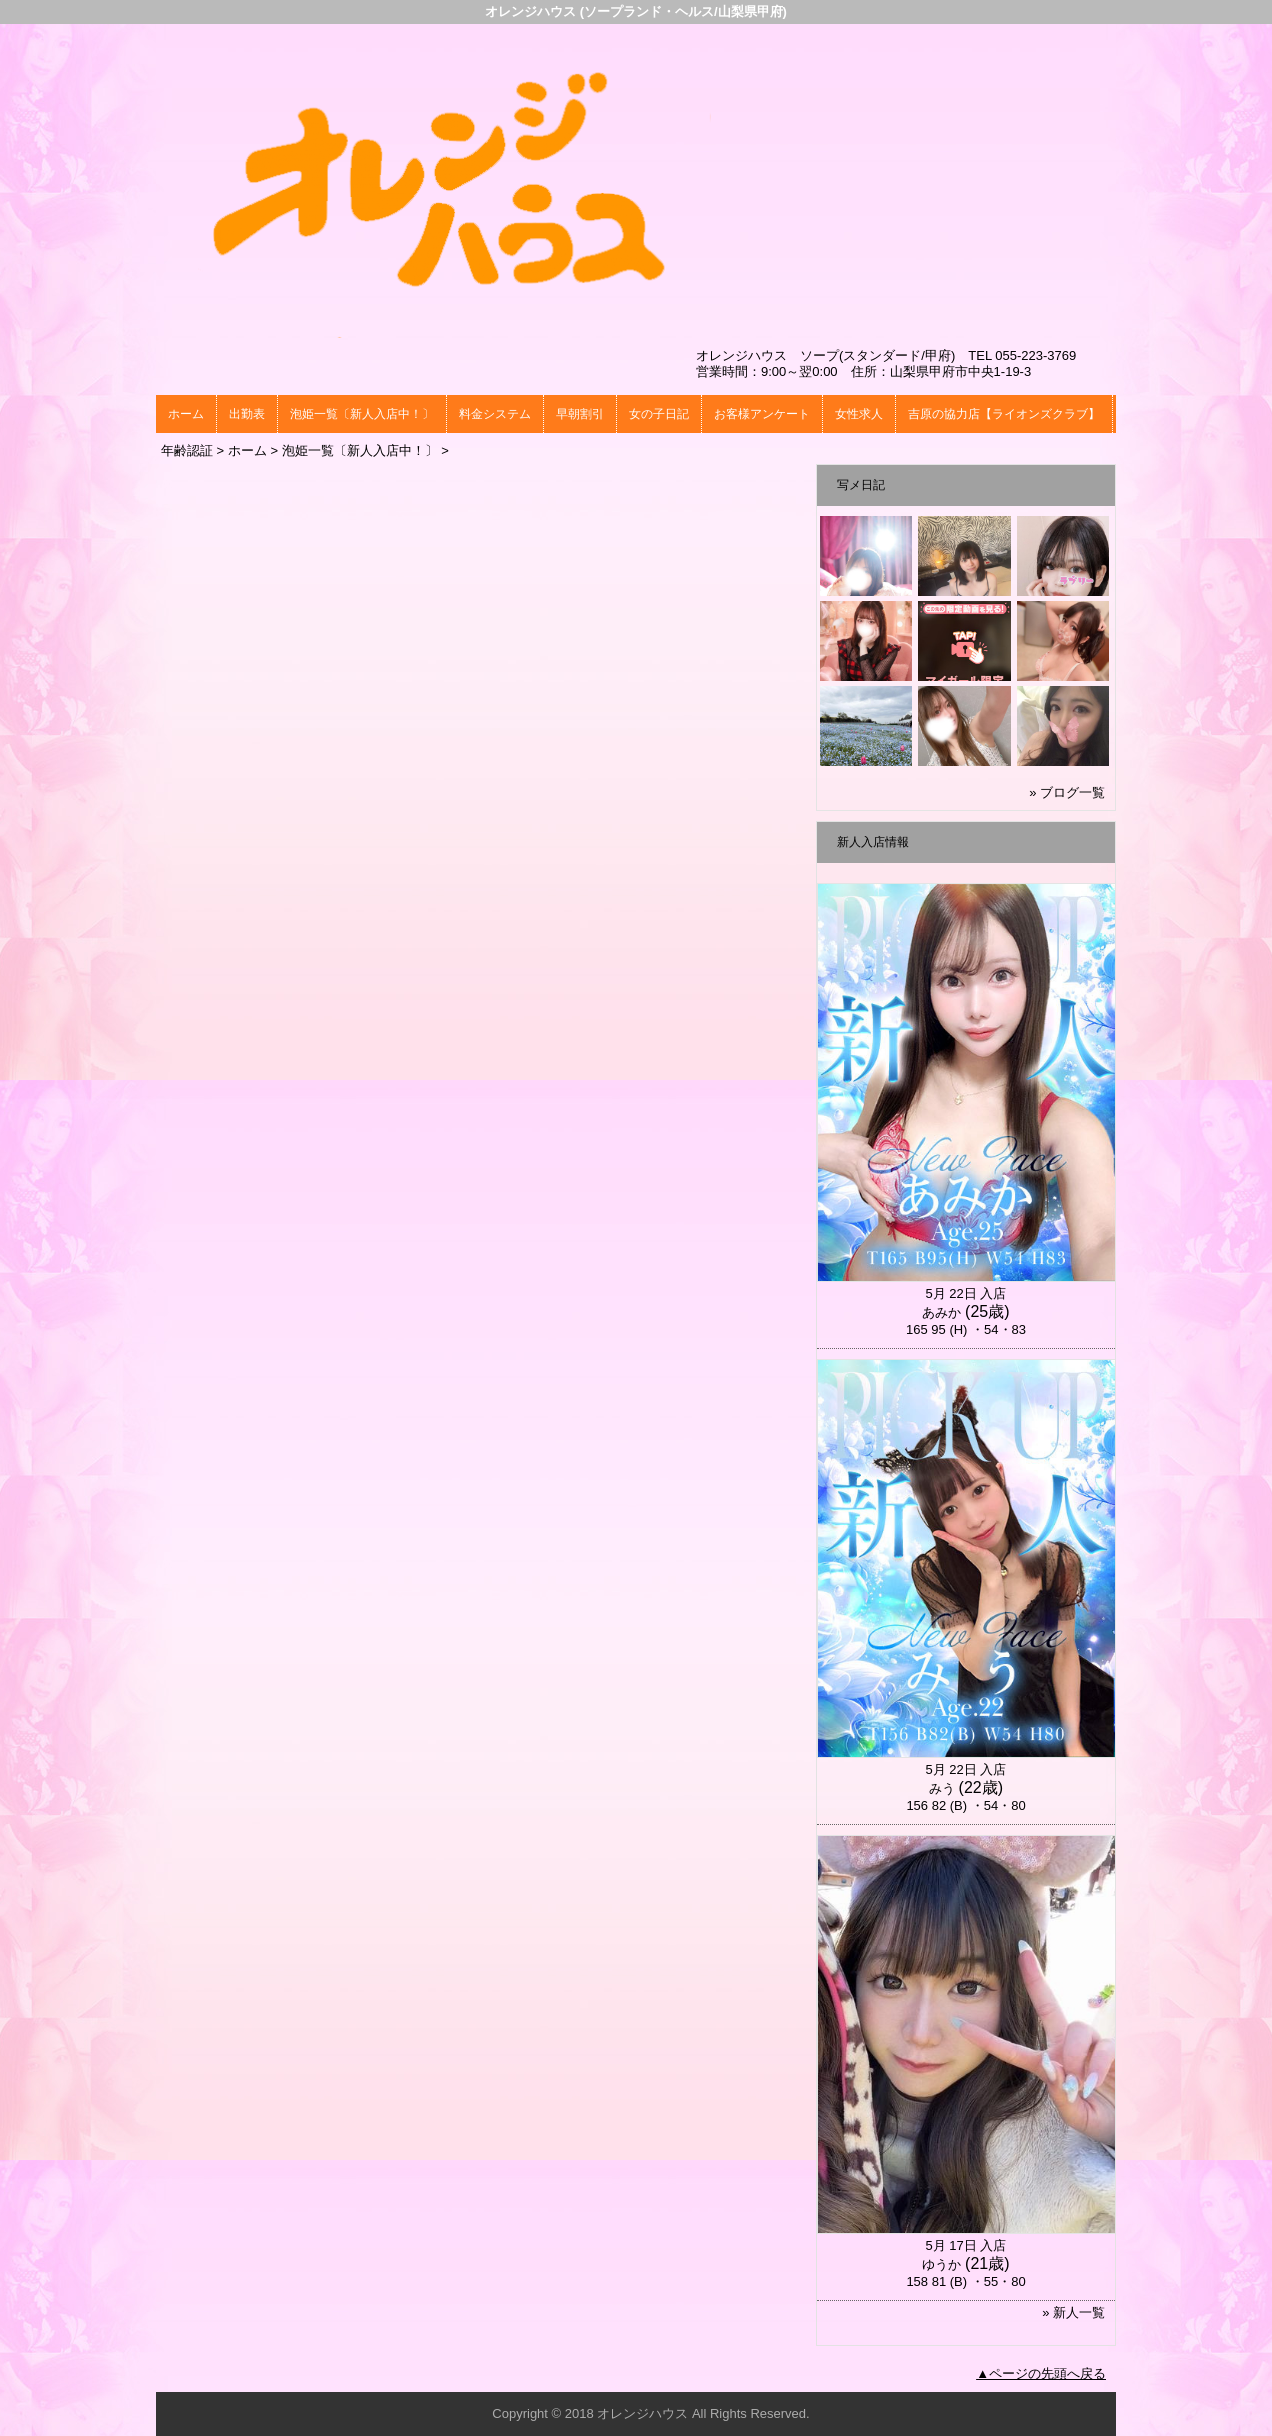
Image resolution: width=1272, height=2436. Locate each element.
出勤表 (247, 414)
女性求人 (859, 414)
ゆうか (941, 2264)
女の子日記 (659, 414)
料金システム (495, 414)
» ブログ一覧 (1067, 792)
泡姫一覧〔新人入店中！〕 (362, 414)
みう (942, 1788)
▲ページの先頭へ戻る (1041, 2373)
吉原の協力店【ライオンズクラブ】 (1004, 414)
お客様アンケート (762, 414)
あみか (941, 1312)
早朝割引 (580, 414)
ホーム (186, 414)
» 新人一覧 (1073, 2312)
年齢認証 (187, 450)
